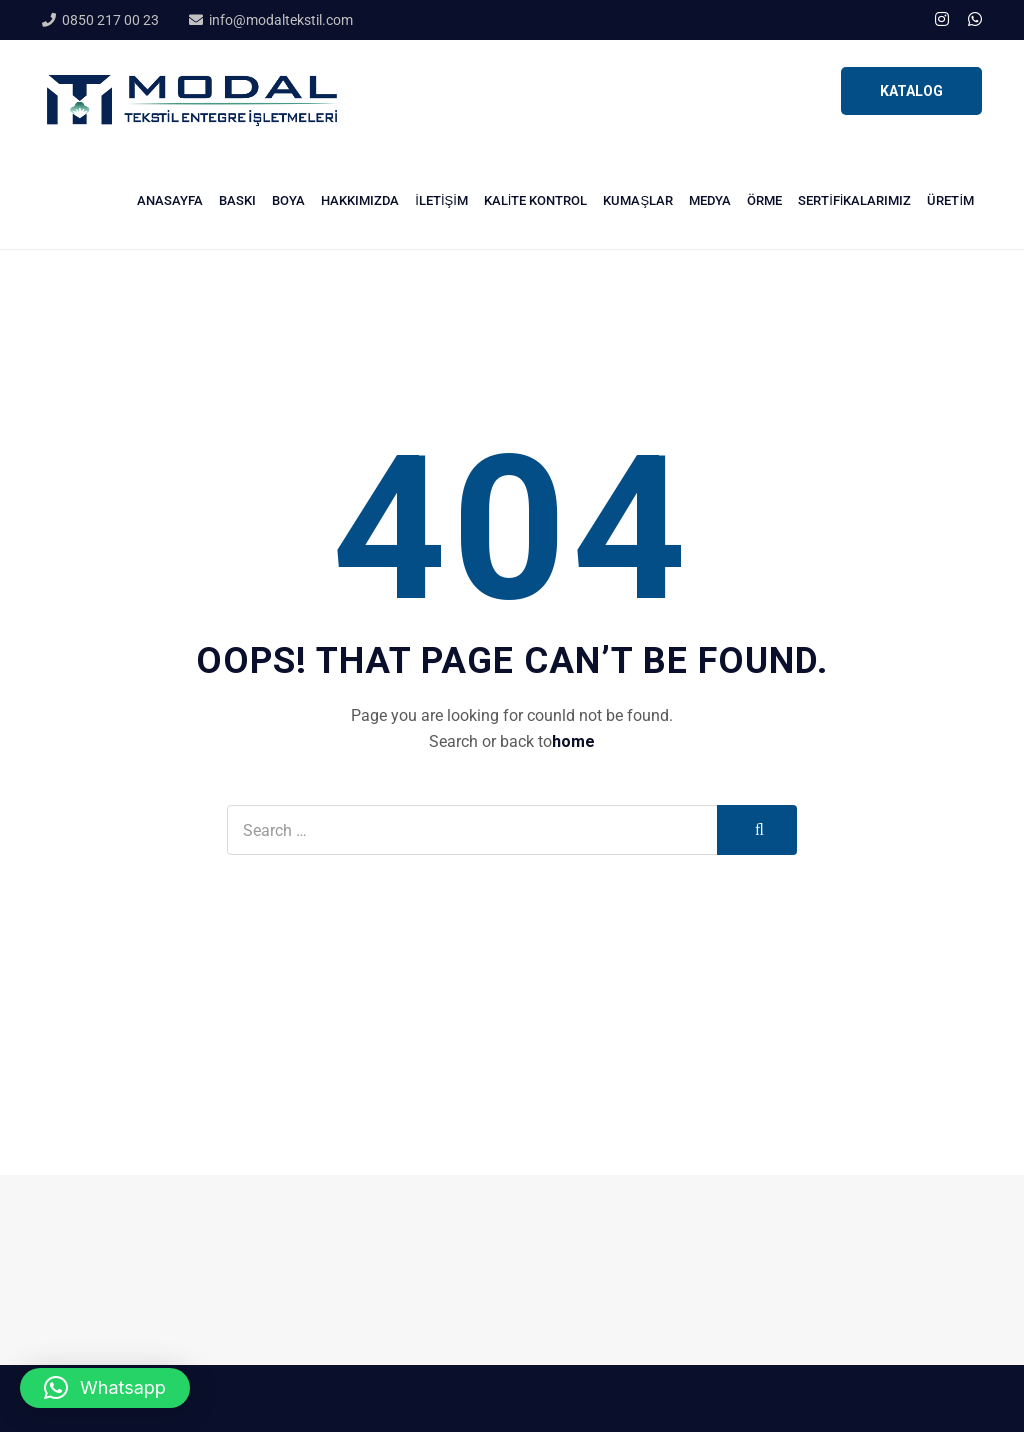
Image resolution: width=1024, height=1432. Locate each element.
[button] (105, 1388)
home (573, 741)
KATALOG (911, 91)
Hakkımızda (360, 200)
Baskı (237, 200)
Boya (288, 200)
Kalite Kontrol (536, 200)
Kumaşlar (638, 200)
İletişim (441, 200)
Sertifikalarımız (854, 200)
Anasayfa (170, 200)
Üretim (950, 200)
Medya (710, 200)
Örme (764, 200)
